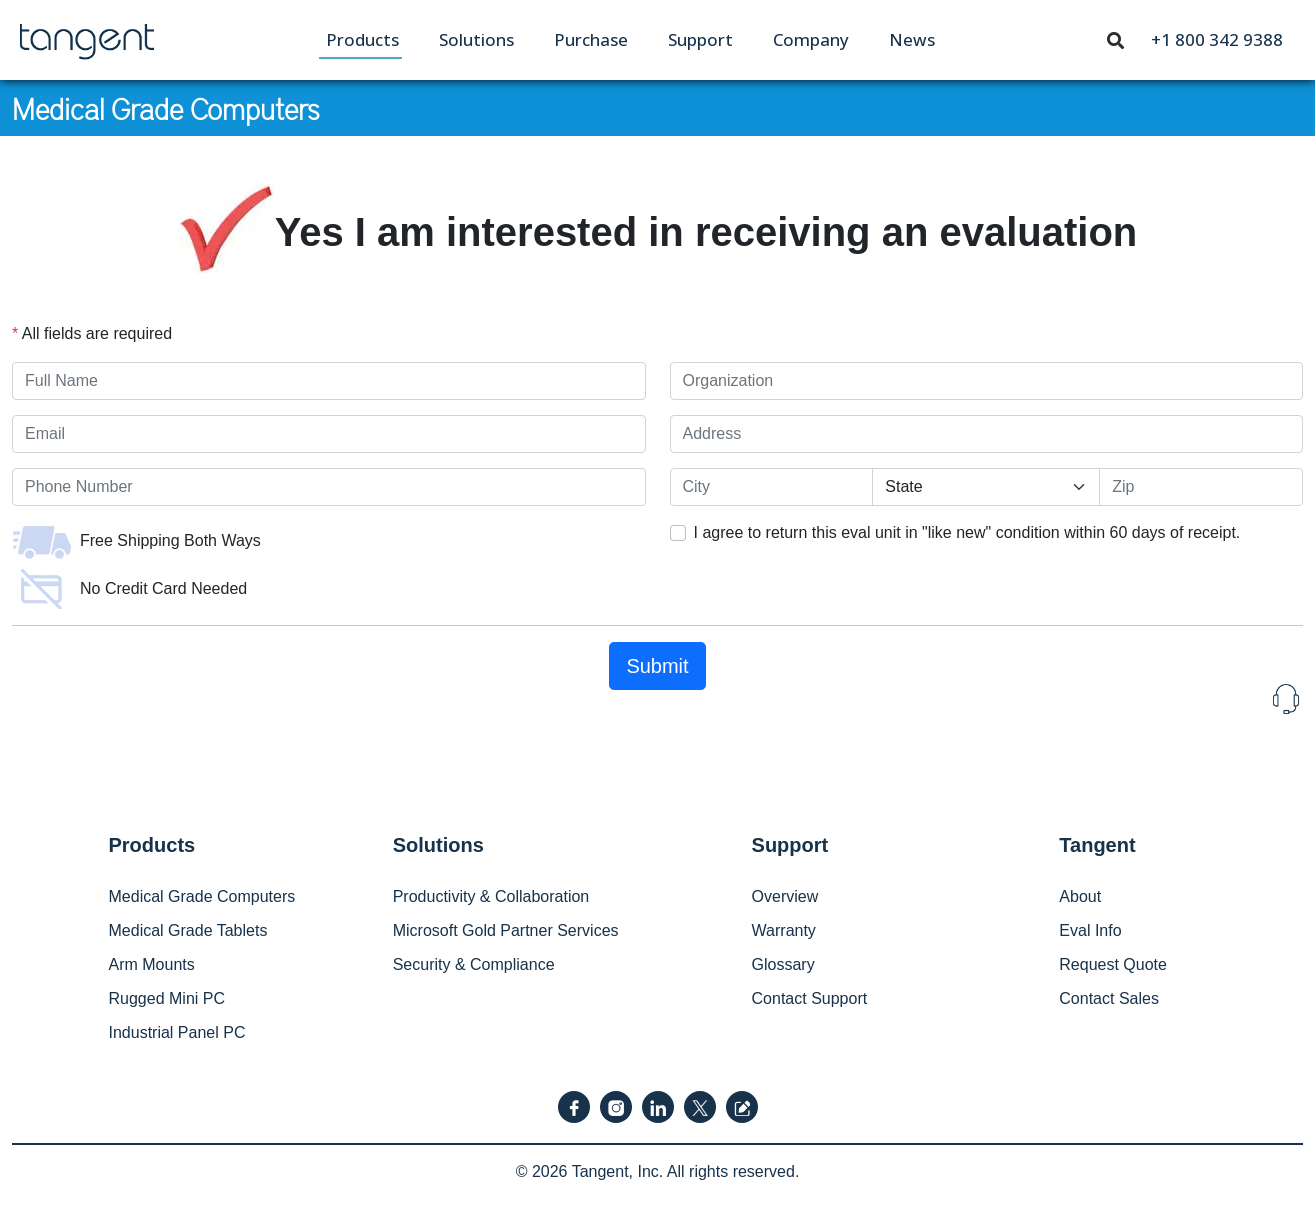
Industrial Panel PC (177, 1032)
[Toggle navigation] (1116, 39)
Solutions (476, 39)
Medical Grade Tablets (188, 930)
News (912, 39)
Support (700, 39)
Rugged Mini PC (167, 998)
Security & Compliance (474, 964)
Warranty (784, 930)
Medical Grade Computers (166, 108)
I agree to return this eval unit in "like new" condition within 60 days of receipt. (967, 532)
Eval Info (1090, 930)
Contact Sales (1109, 998)
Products (362, 39)
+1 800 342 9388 (1217, 39)
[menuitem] (362, 39)
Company (811, 39)
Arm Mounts (152, 964)
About (1080, 896)
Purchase (591, 39)
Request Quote (1113, 964)
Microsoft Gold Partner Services (506, 930)
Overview (785, 896)
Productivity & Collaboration (491, 896)
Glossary (783, 964)
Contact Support (810, 998)
